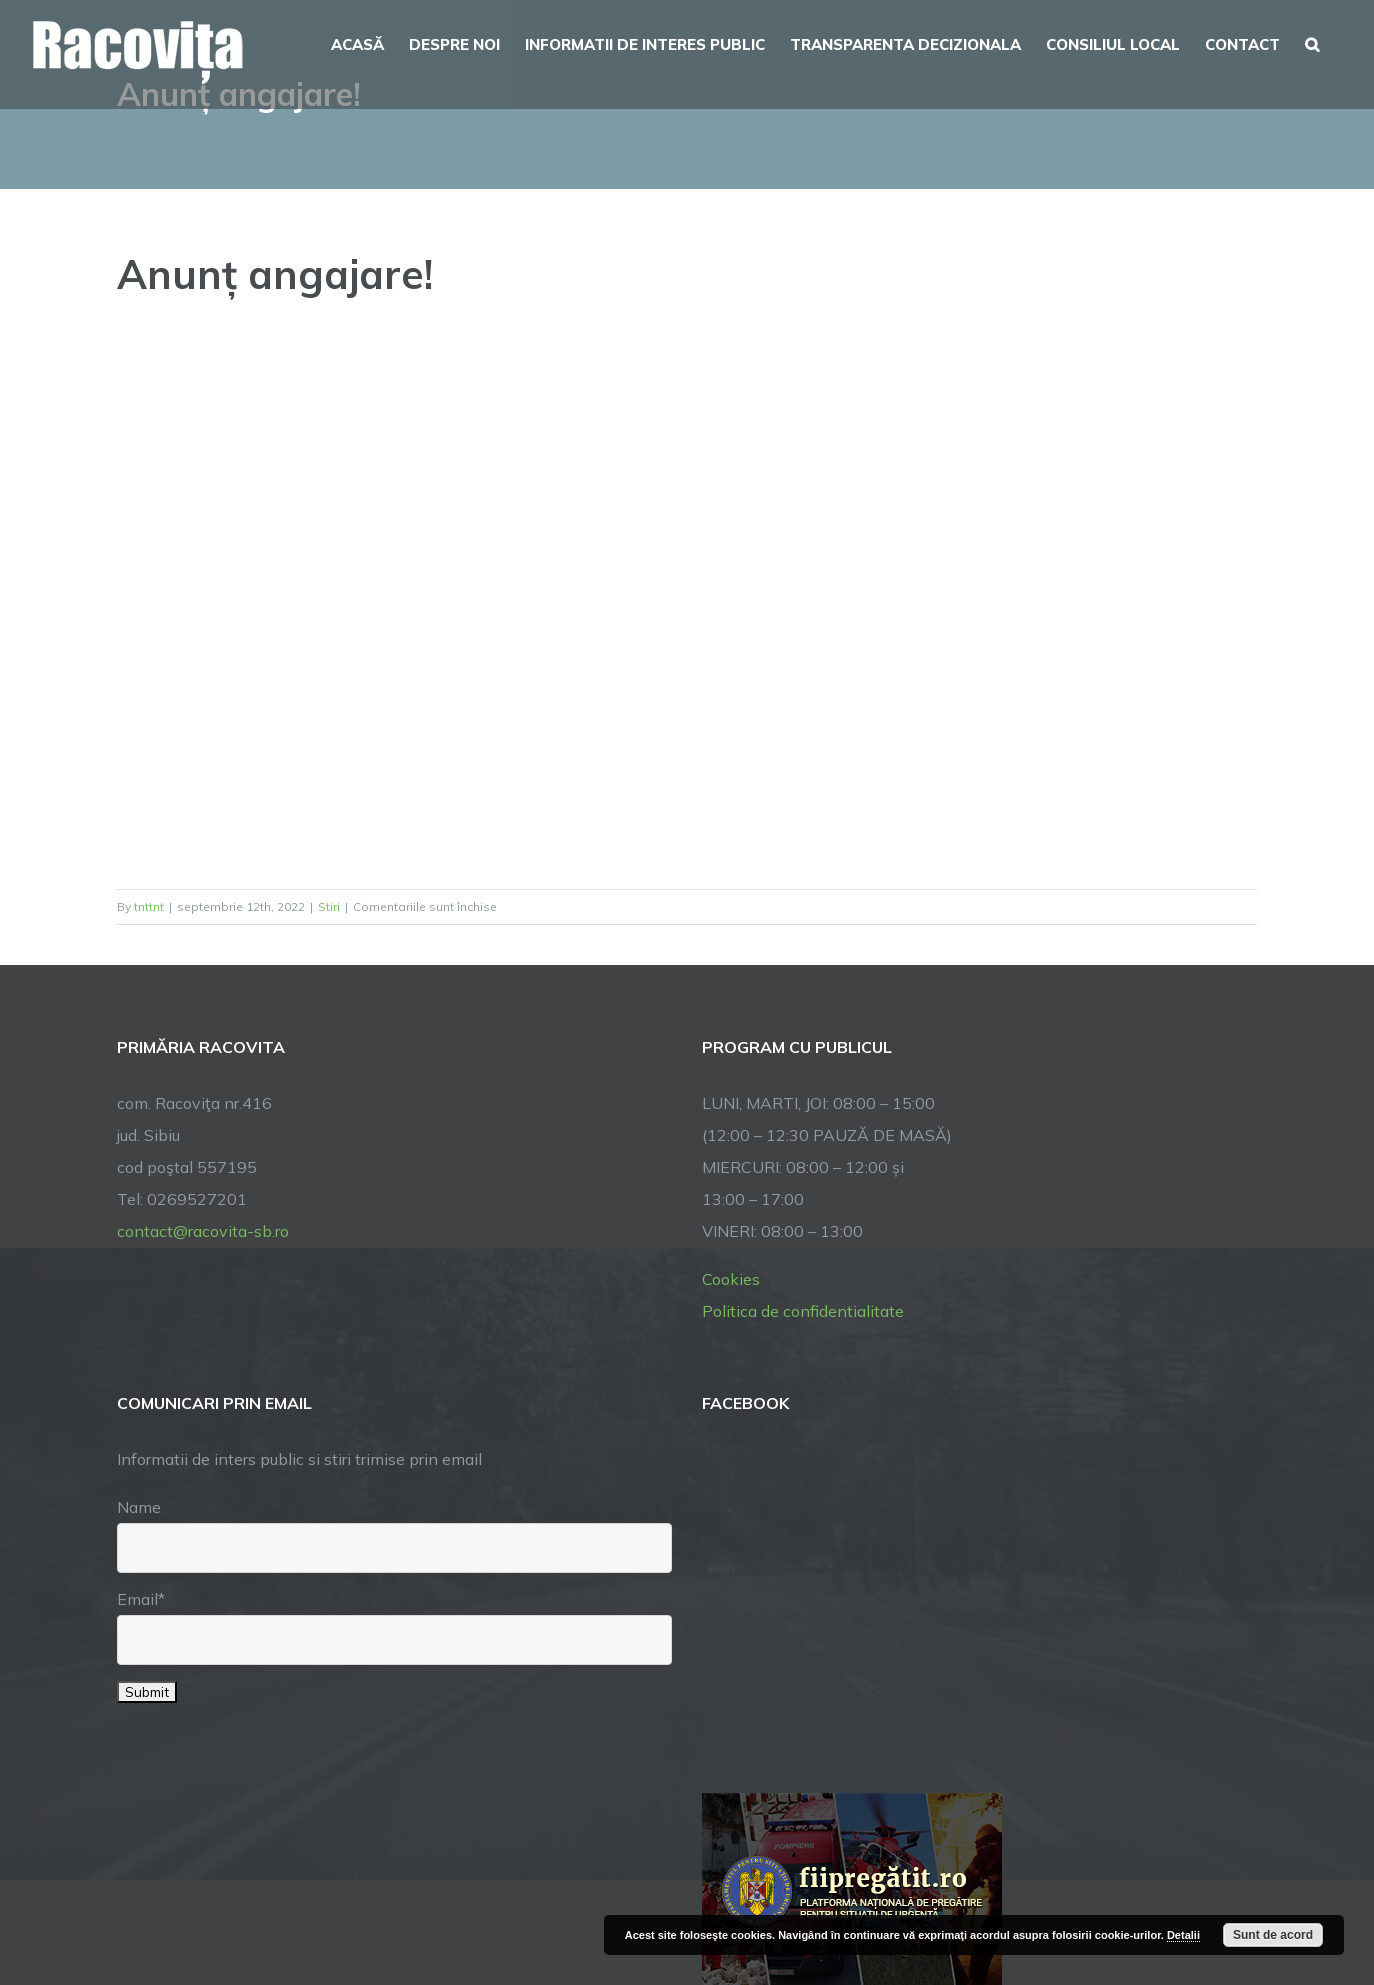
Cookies (731, 1279)
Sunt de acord (1273, 1935)
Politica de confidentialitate (803, 1311)
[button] (1312, 42)
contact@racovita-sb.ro (203, 1231)
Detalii (1183, 1935)
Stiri (329, 906)
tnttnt (149, 906)
